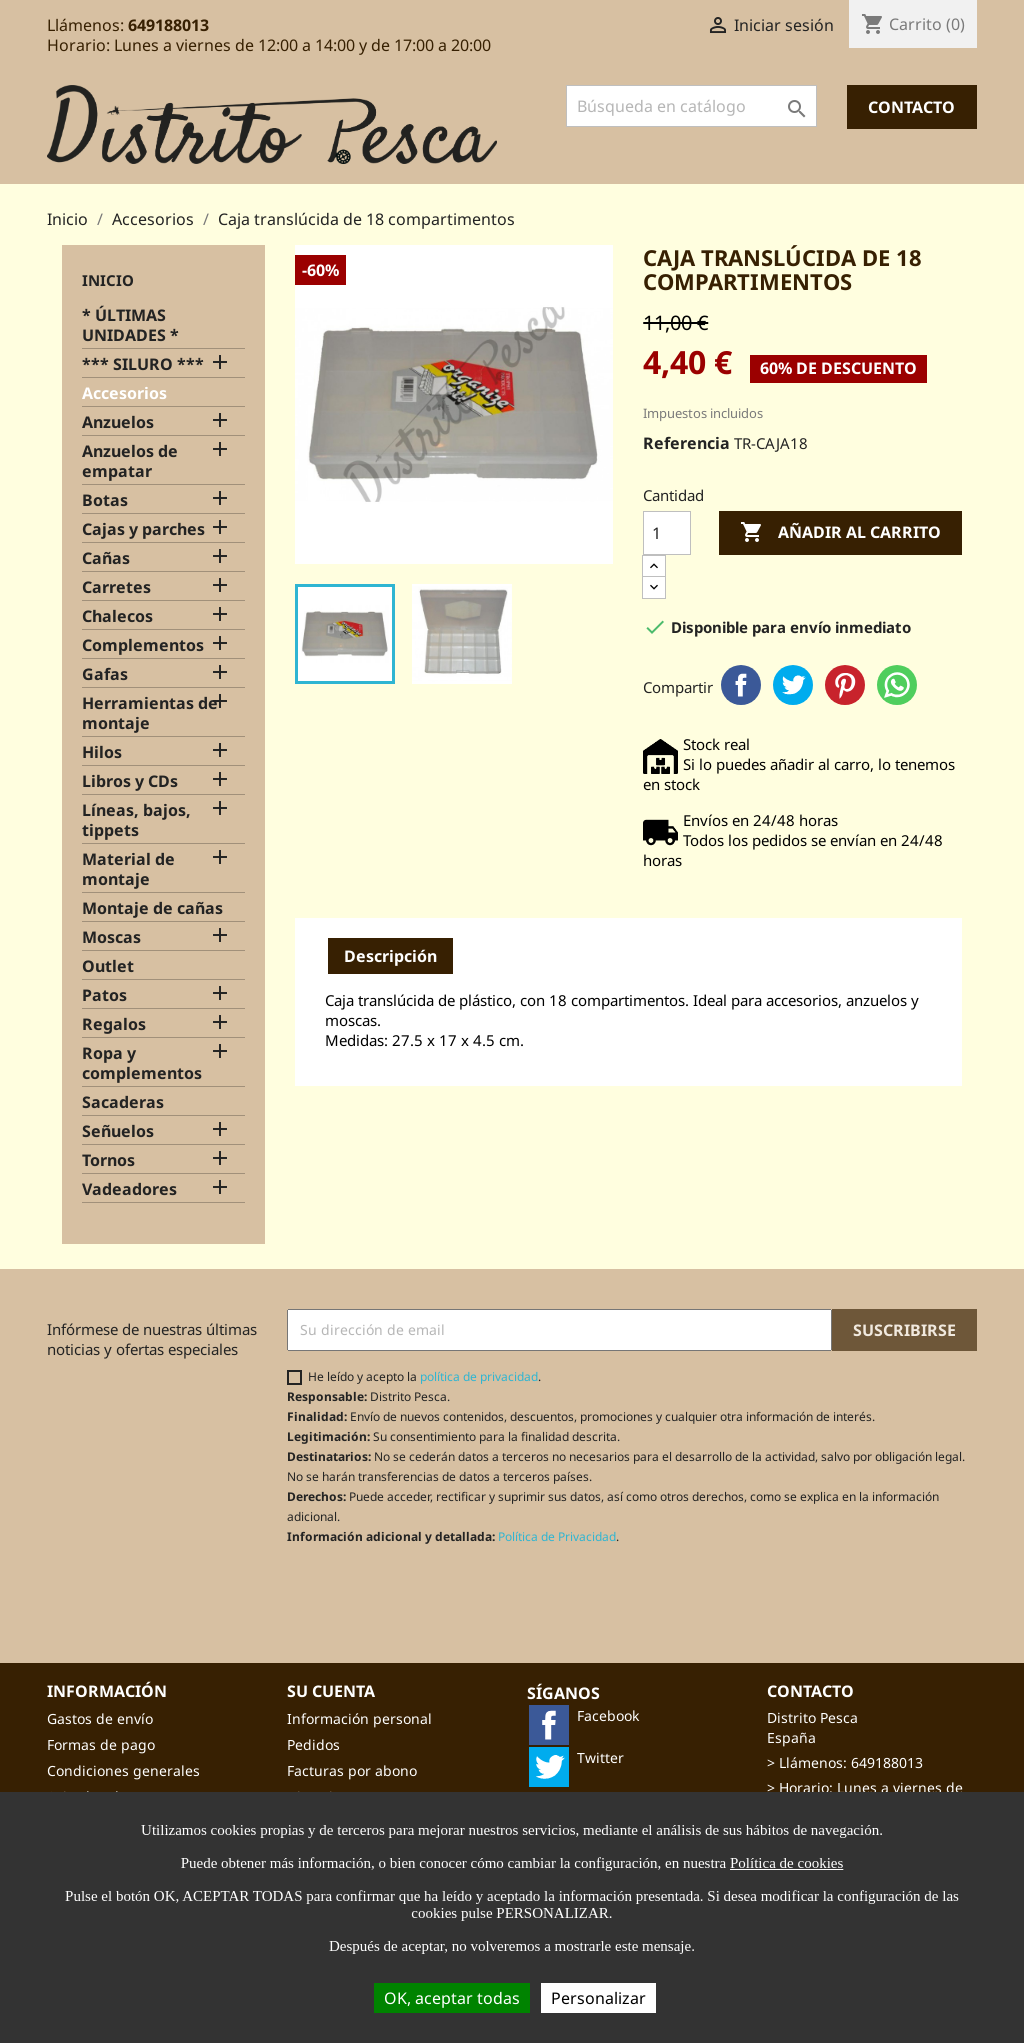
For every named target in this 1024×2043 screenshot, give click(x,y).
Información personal (359, 1718)
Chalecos (117, 616)
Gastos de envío (100, 1718)
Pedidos (313, 1744)
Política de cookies (786, 1863)
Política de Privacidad (557, 1536)
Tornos (108, 1160)
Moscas (111, 937)
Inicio (108, 280)
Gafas (105, 674)
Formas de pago (101, 1744)
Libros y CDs (130, 781)
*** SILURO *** (143, 364)
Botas (105, 500)
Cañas (106, 558)
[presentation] (454, 1594)
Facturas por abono (352, 1770)
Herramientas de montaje (150, 713)
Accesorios (124, 393)
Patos (104, 995)
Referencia (686, 443)
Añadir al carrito (840, 533)
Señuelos (118, 1131)
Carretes (116, 587)
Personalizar (598, 1998)
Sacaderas (123, 1102)
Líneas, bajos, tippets (136, 820)
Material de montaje (128, 869)
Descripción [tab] (390, 956)
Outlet (108, 966)
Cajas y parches (143, 529)
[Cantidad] (667, 533)
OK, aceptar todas (452, 1998)
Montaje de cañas (152, 908)
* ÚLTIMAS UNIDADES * (130, 325)
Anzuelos (118, 422)
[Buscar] (691, 106)
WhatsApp (897, 685)
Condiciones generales (123, 1770)
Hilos (102, 752)
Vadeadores (129, 1189)
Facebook (741, 685)
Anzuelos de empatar (130, 461)
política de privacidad (479, 1376)
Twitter (793, 685)
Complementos (143, 645)
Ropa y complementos (142, 1063)
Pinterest (845, 685)
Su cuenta (331, 1691)
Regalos (114, 1024)
